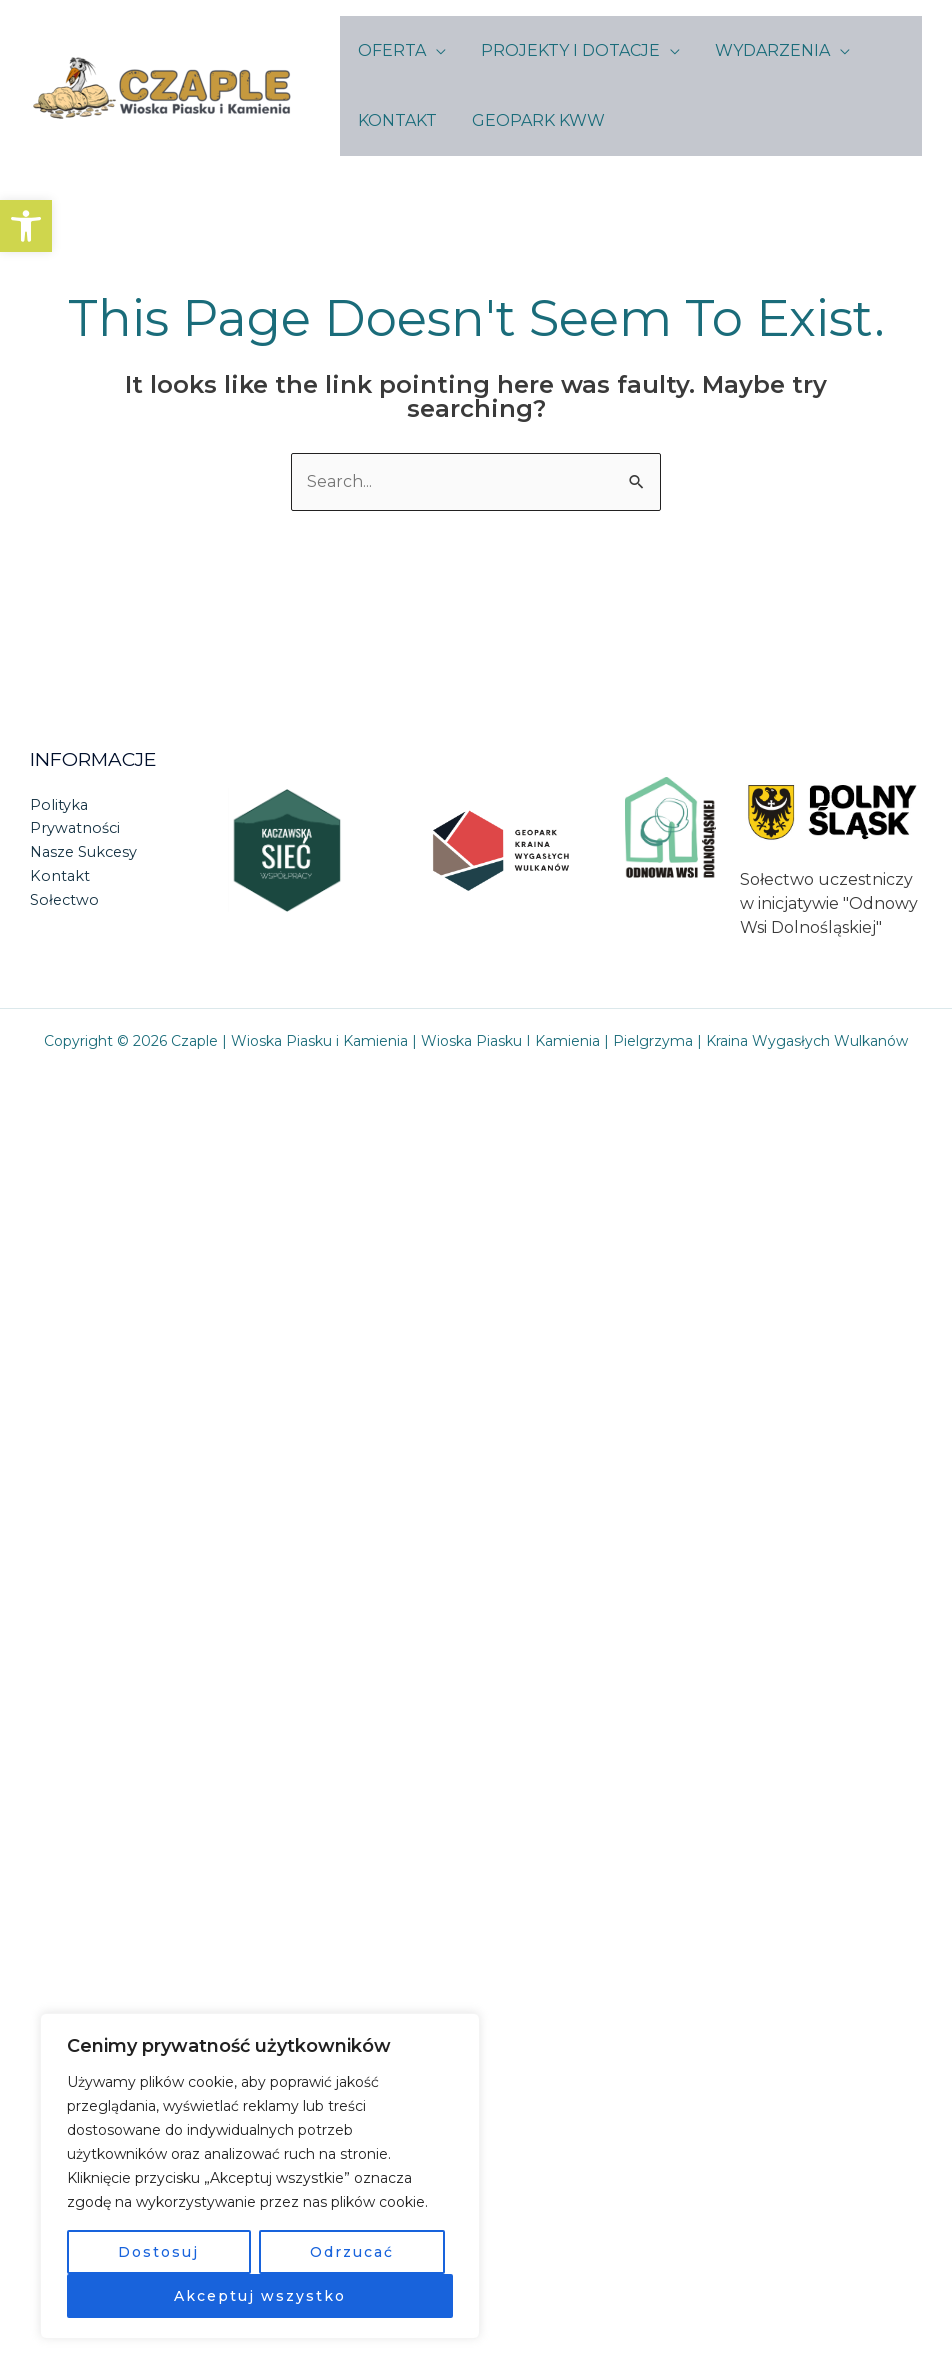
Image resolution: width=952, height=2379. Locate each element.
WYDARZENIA (764, 50)
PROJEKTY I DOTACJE (565, 50)
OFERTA (390, 50)
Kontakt (60, 876)
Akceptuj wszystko (260, 2296)
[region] (260, 2176)
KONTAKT (395, 120)
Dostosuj (158, 2252)
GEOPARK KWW (533, 120)
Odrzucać (352, 2252)
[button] (26, 226)
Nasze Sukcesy (86, 852)
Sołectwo (65, 900)
